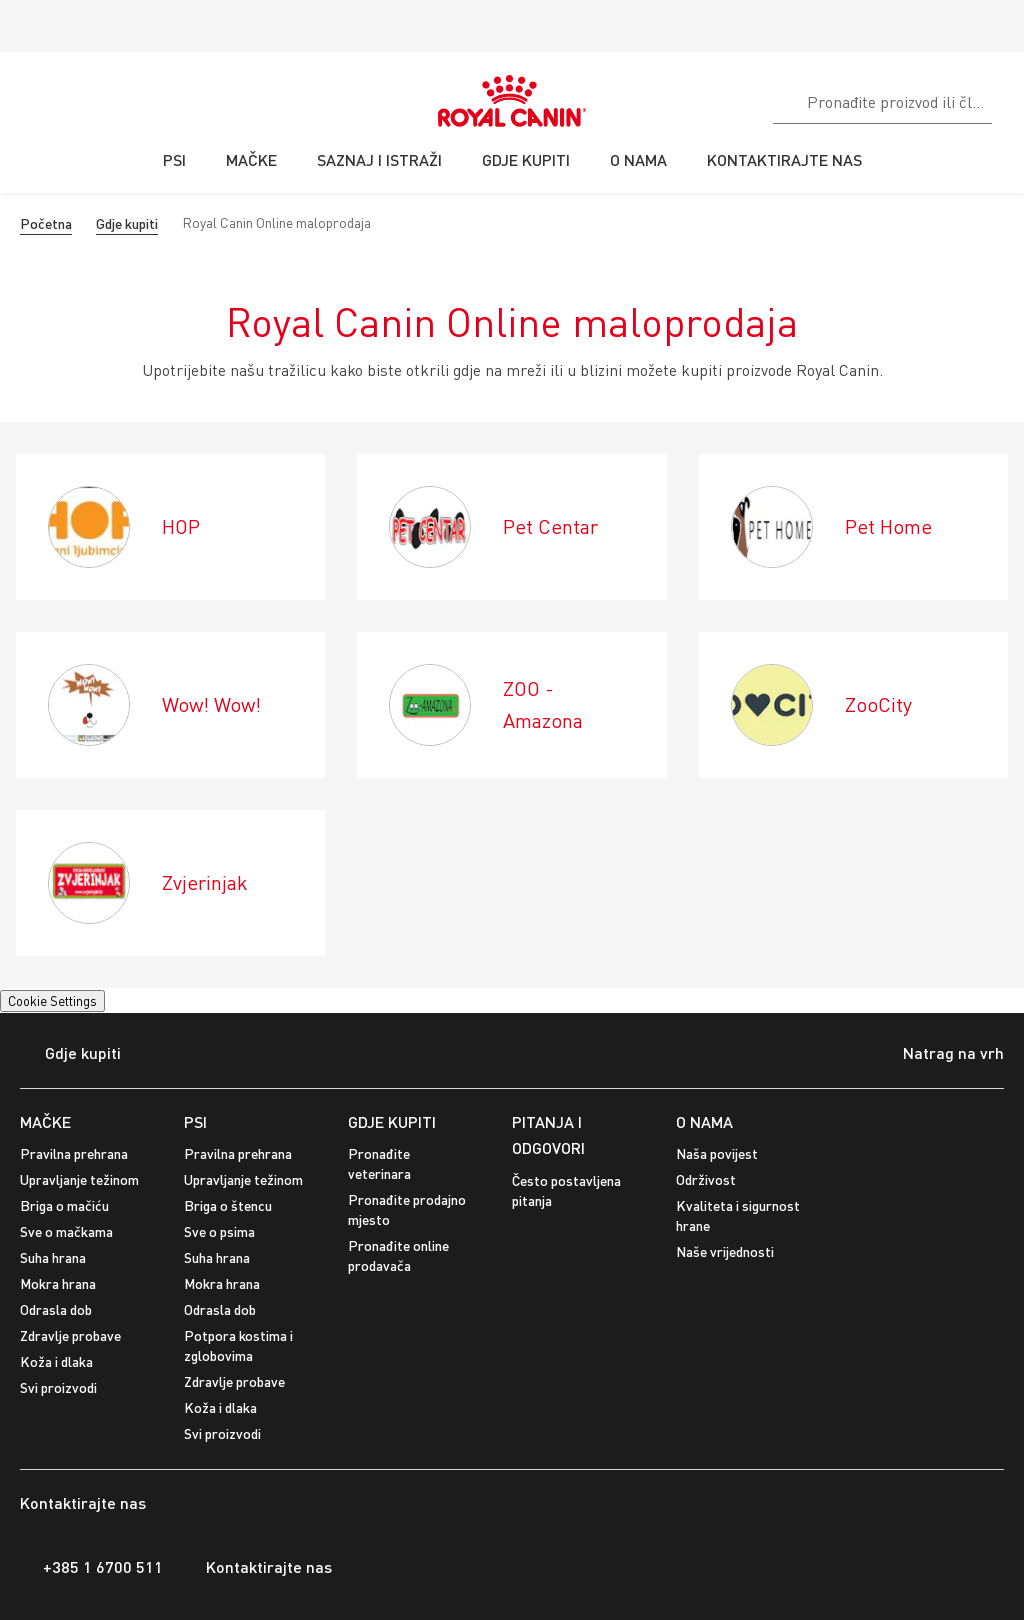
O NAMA (704, 1121)
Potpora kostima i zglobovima (238, 1345)
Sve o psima (219, 1231)
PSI (195, 1121)
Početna (46, 223)
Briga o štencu (228, 1205)
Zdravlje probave (70, 1335)
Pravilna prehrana (74, 1153)
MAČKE (45, 1121)
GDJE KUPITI (392, 1121)
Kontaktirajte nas (257, 1567)
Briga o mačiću (64, 1205)
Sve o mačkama (66, 1231)
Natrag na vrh (938, 1055)
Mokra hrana (58, 1283)
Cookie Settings (52, 1001)
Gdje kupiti (127, 223)
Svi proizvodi (58, 1387)
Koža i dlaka (56, 1361)
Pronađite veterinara (379, 1163)
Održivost (706, 1179)
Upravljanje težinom (79, 1179)
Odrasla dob (56, 1309)
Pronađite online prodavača (398, 1255)
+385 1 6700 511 (91, 1567)
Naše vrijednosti (725, 1251)
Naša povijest (717, 1153)
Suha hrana (53, 1257)
